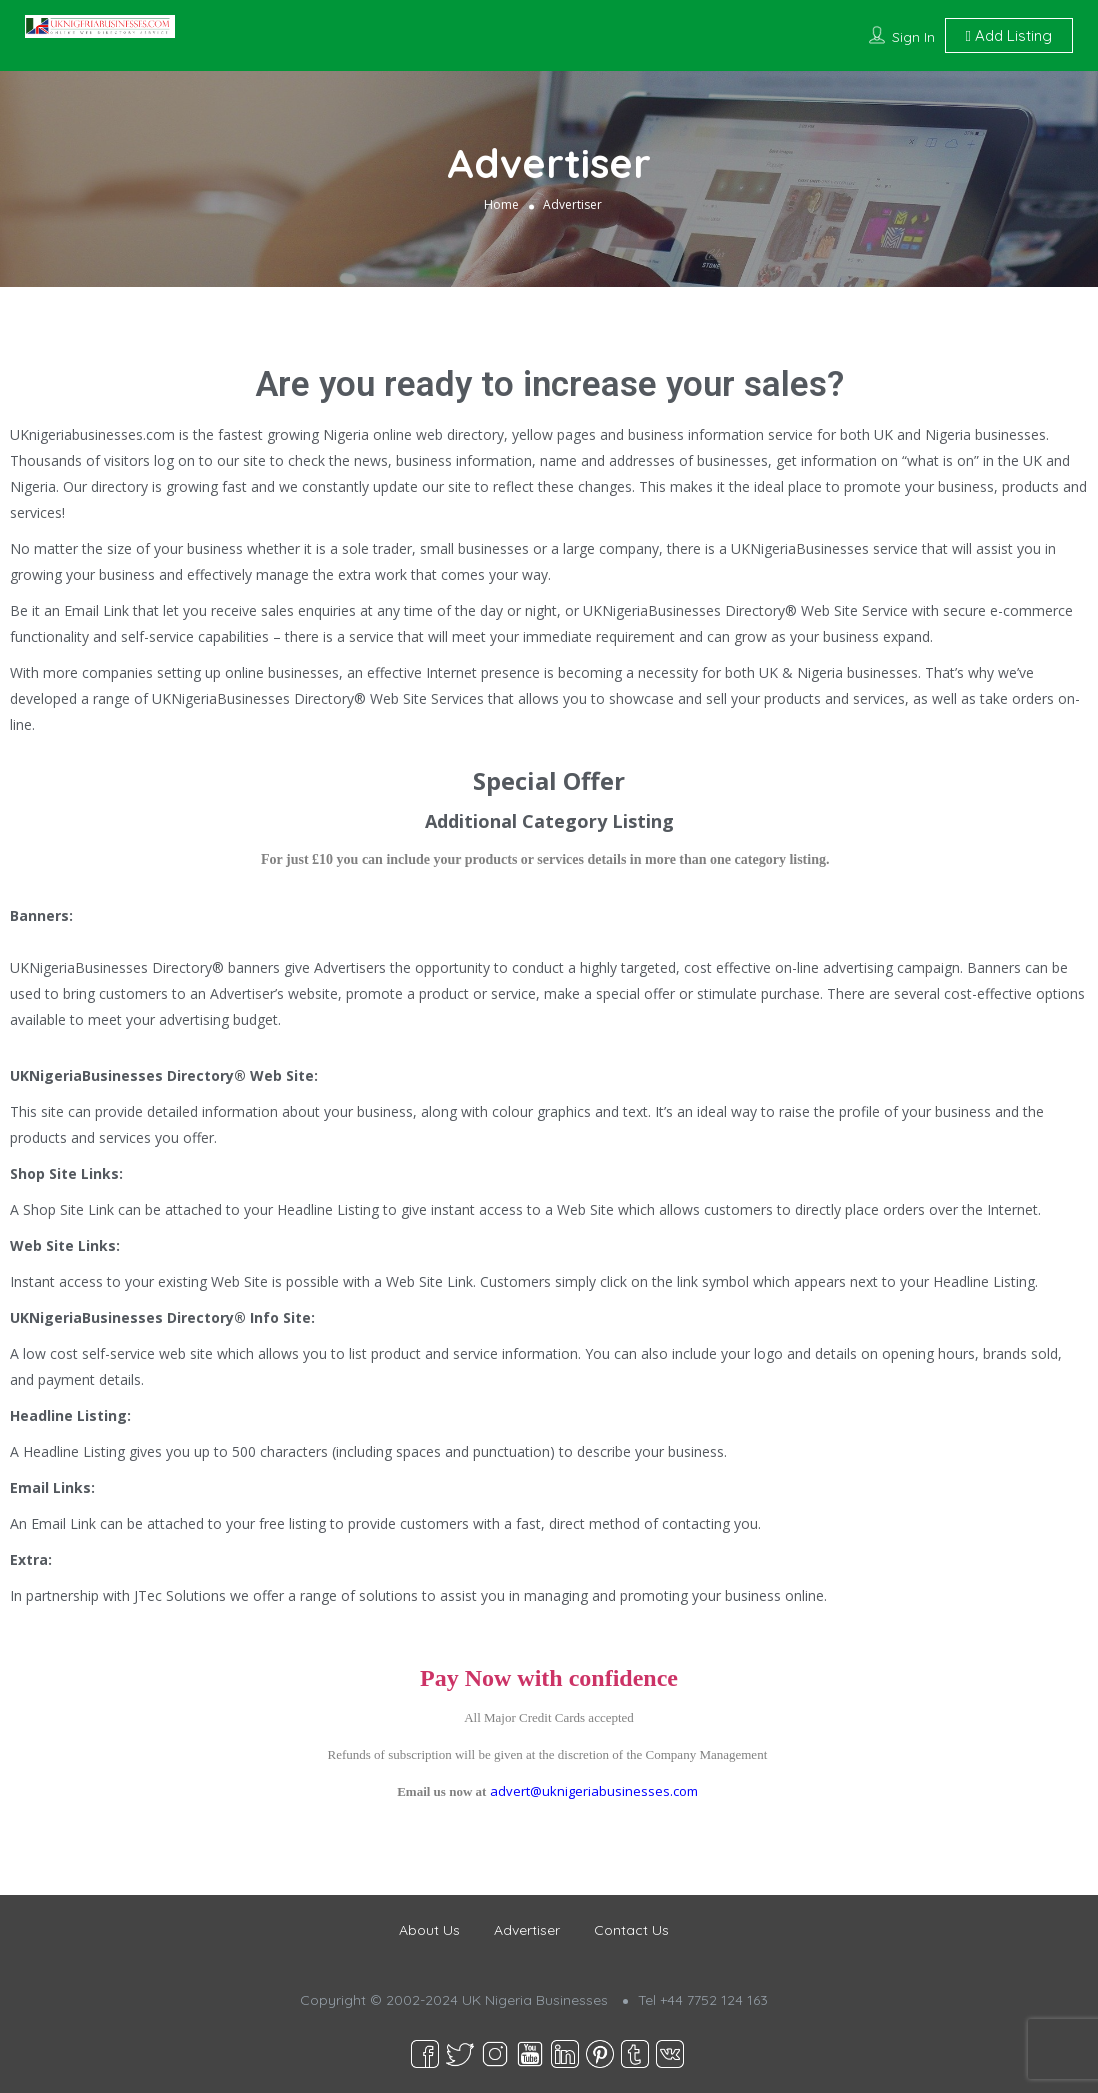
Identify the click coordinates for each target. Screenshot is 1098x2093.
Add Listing (1009, 35)
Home (501, 204)
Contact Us (631, 1930)
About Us (429, 1930)
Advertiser (527, 1930)
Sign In (913, 37)
